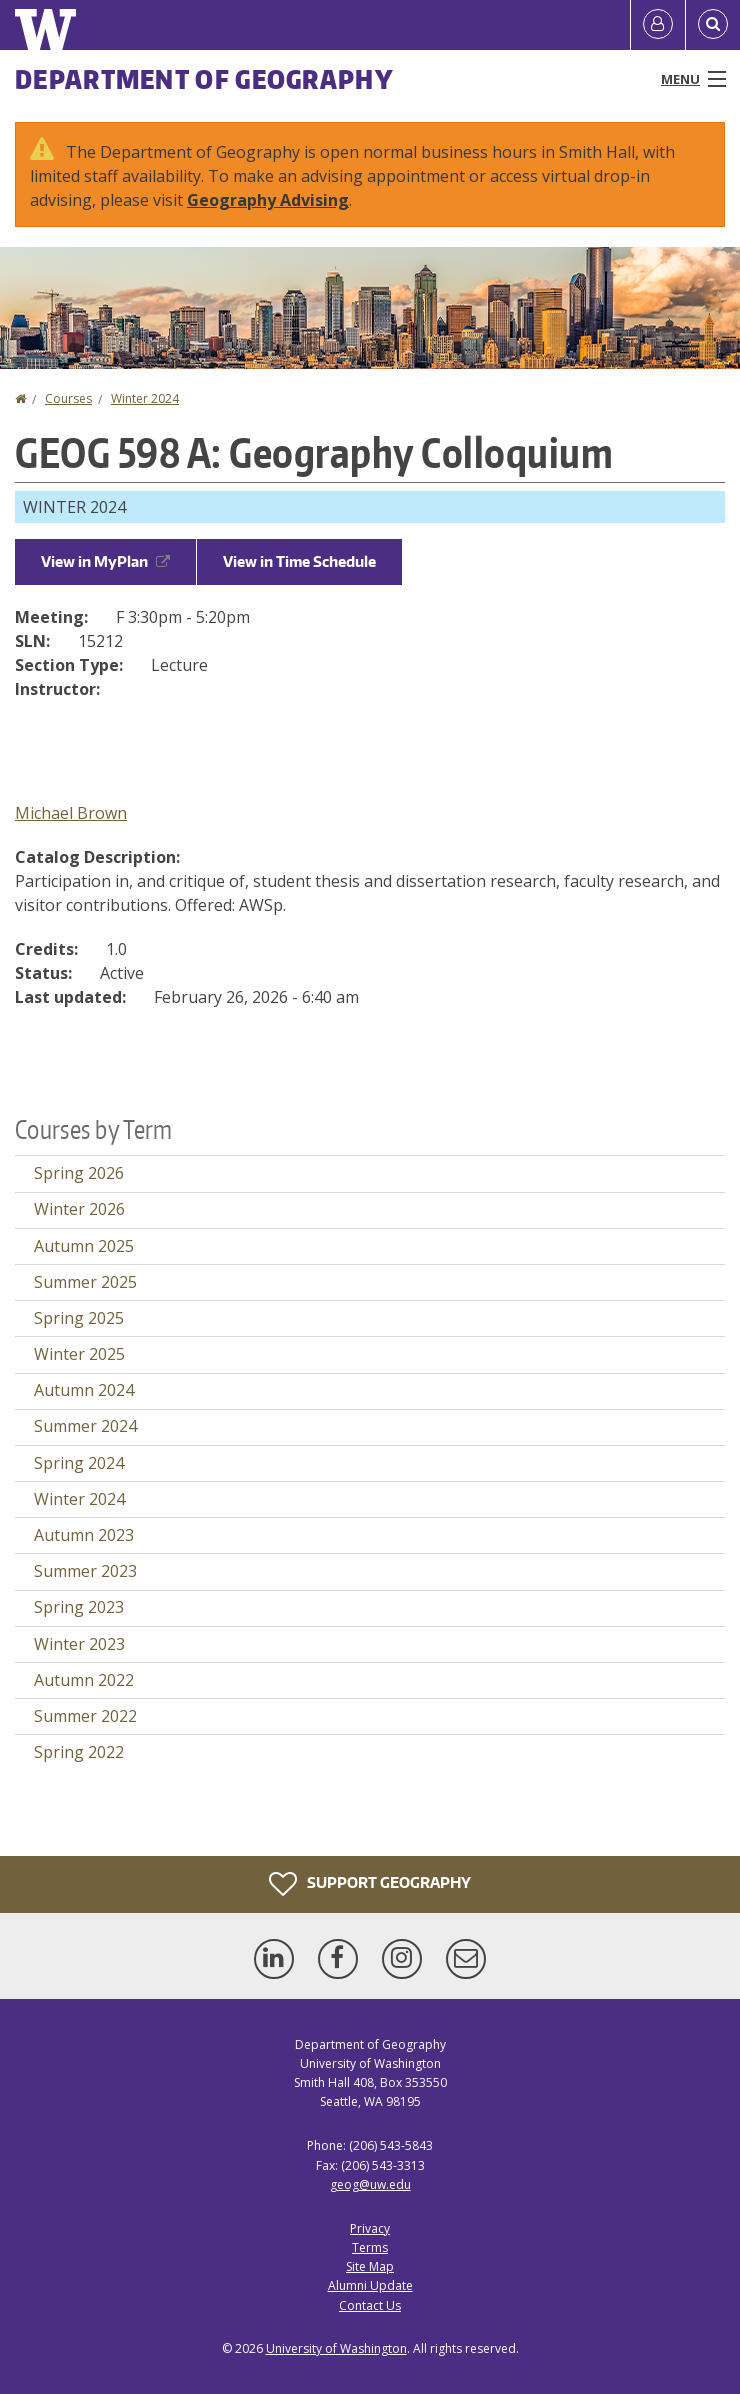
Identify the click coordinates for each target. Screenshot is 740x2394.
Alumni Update (370, 2285)
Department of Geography (204, 79)
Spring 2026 (79, 1173)
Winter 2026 (79, 1209)
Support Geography (370, 1884)
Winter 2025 (79, 1354)
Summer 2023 (85, 1571)
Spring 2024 (79, 1463)
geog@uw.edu (370, 2184)
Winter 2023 (79, 1644)
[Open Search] (713, 25)
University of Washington (336, 2348)
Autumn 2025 (84, 1246)
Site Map (370, 2266)
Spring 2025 (79, 1318)
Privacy (370, 2228)
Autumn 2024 (84, 1390)
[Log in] (658, 25)
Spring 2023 (79, 1607)
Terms (370, 2247)
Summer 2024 (85, 1426)
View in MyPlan (105, 561)
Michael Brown (71, 813)
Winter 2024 (145, 398)
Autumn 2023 (84, 1535)
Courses (68, 398)
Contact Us (370, 2305)
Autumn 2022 (84, 1680)
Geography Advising (268, 200)
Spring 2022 (79, 1752)
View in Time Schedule (299, 561)
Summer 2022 (85, 1716)
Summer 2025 (85, 1282)
